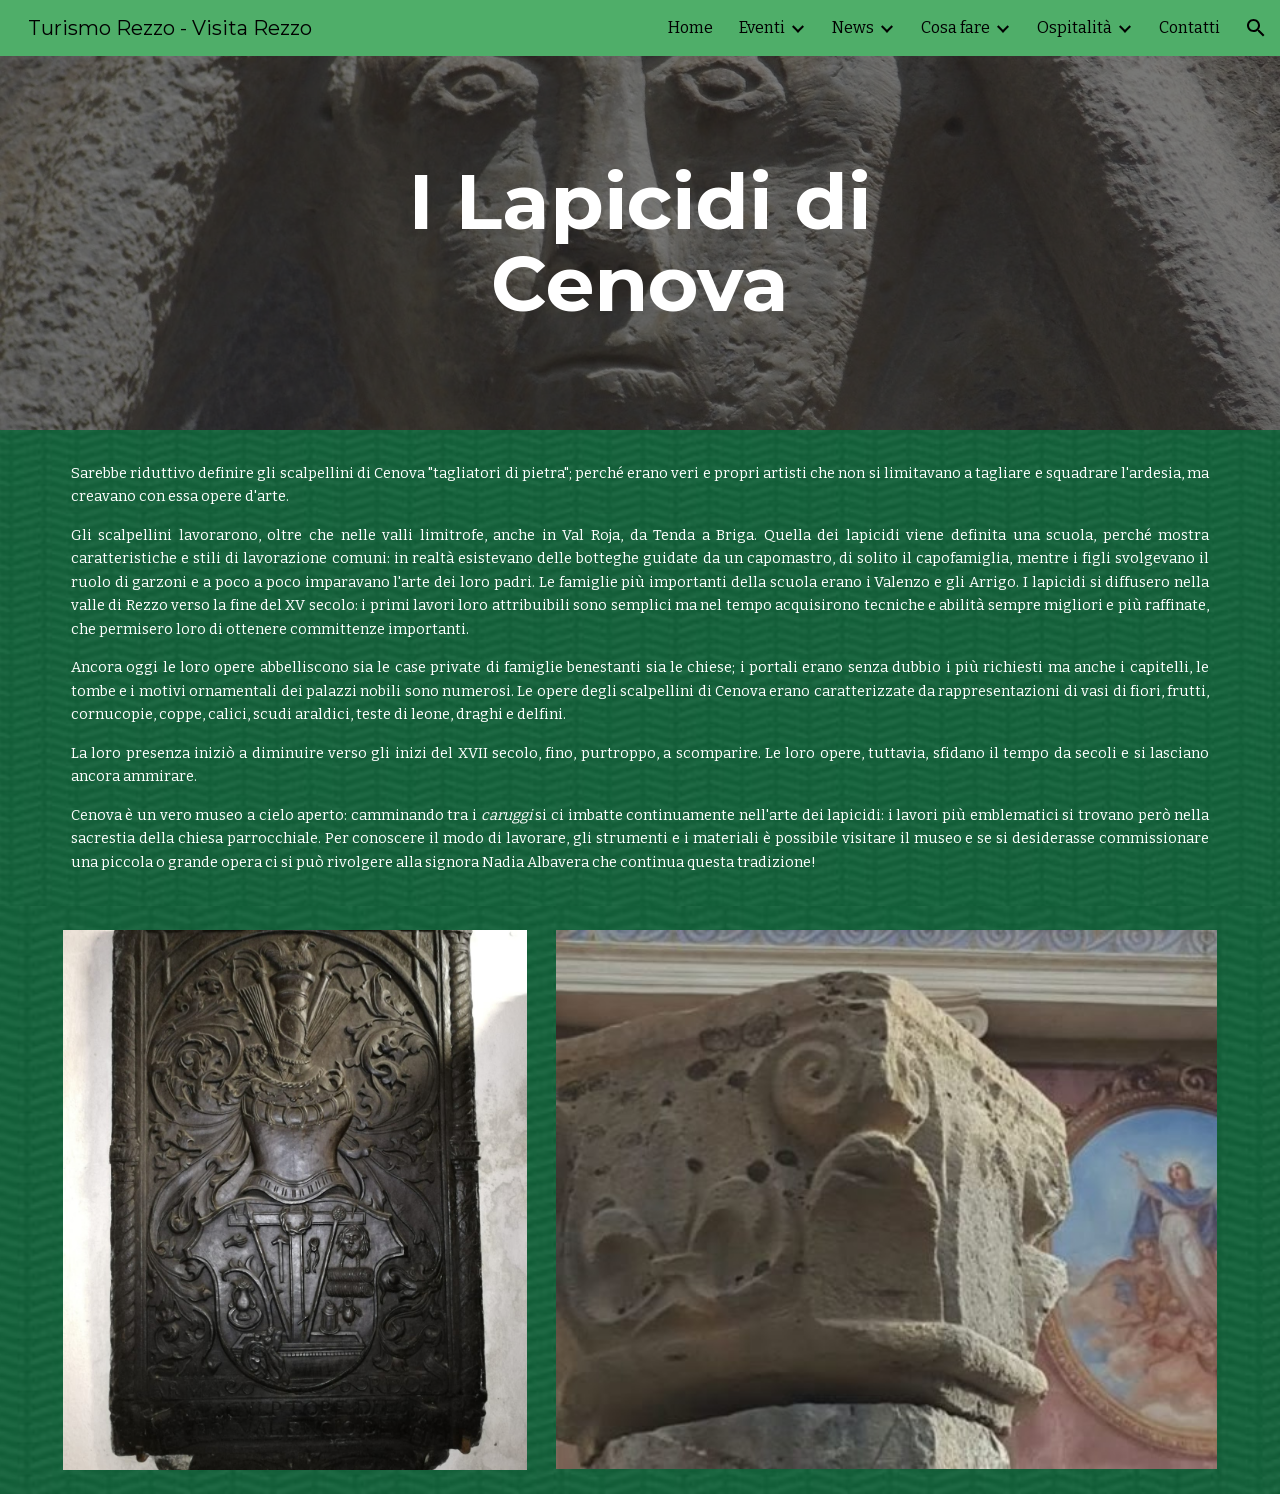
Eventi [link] (762, 27)
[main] (640, 243)
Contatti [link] (1189, 27)
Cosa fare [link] (955, 27)
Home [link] (690, 27)
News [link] (853, 27)
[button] (1256, 28)
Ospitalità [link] (1074, 27)
